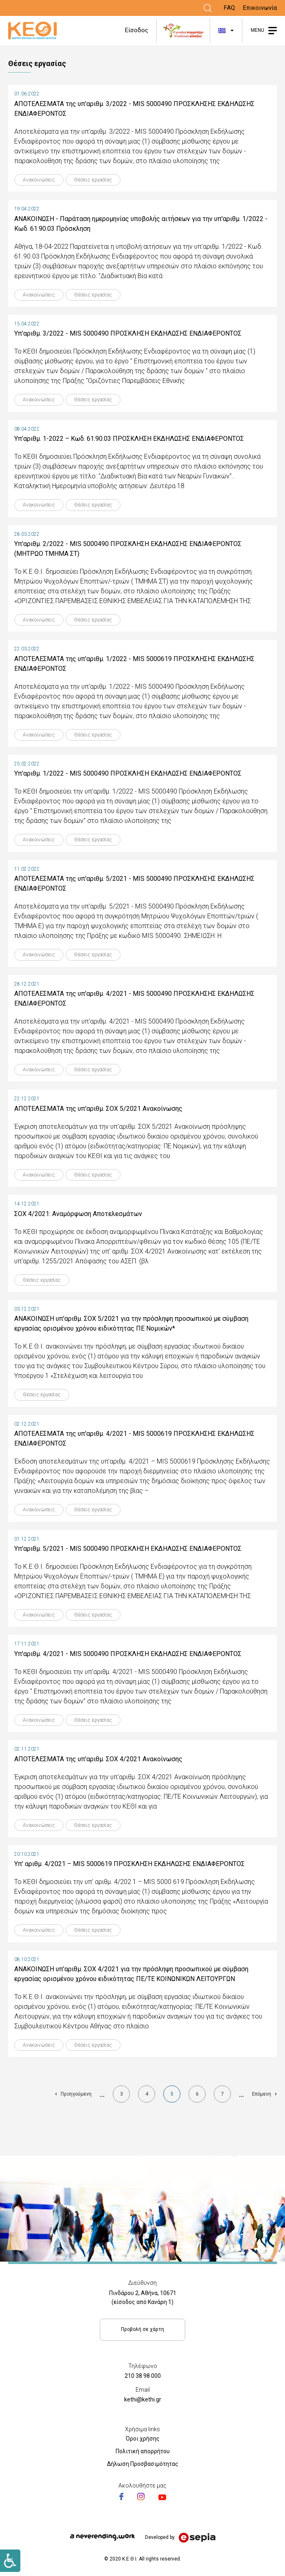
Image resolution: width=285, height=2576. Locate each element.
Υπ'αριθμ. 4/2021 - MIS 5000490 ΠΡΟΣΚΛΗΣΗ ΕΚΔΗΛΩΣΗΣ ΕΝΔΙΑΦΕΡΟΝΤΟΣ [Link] (127, 1654)
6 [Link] (201, 2096)
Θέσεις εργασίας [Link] (93, 180)
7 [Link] (226, 2096)
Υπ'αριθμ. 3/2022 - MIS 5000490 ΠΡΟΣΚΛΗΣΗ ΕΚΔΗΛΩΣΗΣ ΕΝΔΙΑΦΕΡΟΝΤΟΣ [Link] (127, 333)
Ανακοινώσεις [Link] (39, 180)
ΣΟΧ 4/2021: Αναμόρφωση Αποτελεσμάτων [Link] (78, 1214)
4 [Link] (150, 2096)
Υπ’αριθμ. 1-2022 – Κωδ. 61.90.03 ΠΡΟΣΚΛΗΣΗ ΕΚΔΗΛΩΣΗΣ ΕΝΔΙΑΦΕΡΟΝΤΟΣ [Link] (129, 438)
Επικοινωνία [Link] (260, 7)
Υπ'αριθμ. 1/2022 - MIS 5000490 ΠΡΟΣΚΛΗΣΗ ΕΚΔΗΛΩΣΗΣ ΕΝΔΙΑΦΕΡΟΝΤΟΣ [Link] (127, 773)
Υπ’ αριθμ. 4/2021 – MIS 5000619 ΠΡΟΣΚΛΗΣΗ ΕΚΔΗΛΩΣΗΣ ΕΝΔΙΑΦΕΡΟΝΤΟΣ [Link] (129, 1864)
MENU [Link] (257, 30)
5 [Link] (176, 2097)
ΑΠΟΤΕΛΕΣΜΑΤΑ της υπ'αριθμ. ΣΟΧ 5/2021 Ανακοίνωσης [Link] (98, 1108)
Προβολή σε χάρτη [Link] (142, 2329)
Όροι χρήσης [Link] (143, 2438)
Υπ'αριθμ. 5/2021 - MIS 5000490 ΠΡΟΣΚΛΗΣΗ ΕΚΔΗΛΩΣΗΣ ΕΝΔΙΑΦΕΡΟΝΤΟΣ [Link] (127, 1548)
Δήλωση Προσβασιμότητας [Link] (142, 2464)
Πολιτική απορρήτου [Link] (143, 2451)
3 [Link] (125, 2096)
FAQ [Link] (229, 7)
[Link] (208, 8)
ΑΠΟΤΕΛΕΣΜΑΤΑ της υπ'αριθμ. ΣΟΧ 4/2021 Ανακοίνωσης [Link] (98, 1759)
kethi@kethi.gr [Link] (142, 2399)
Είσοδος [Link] (136, 30)
